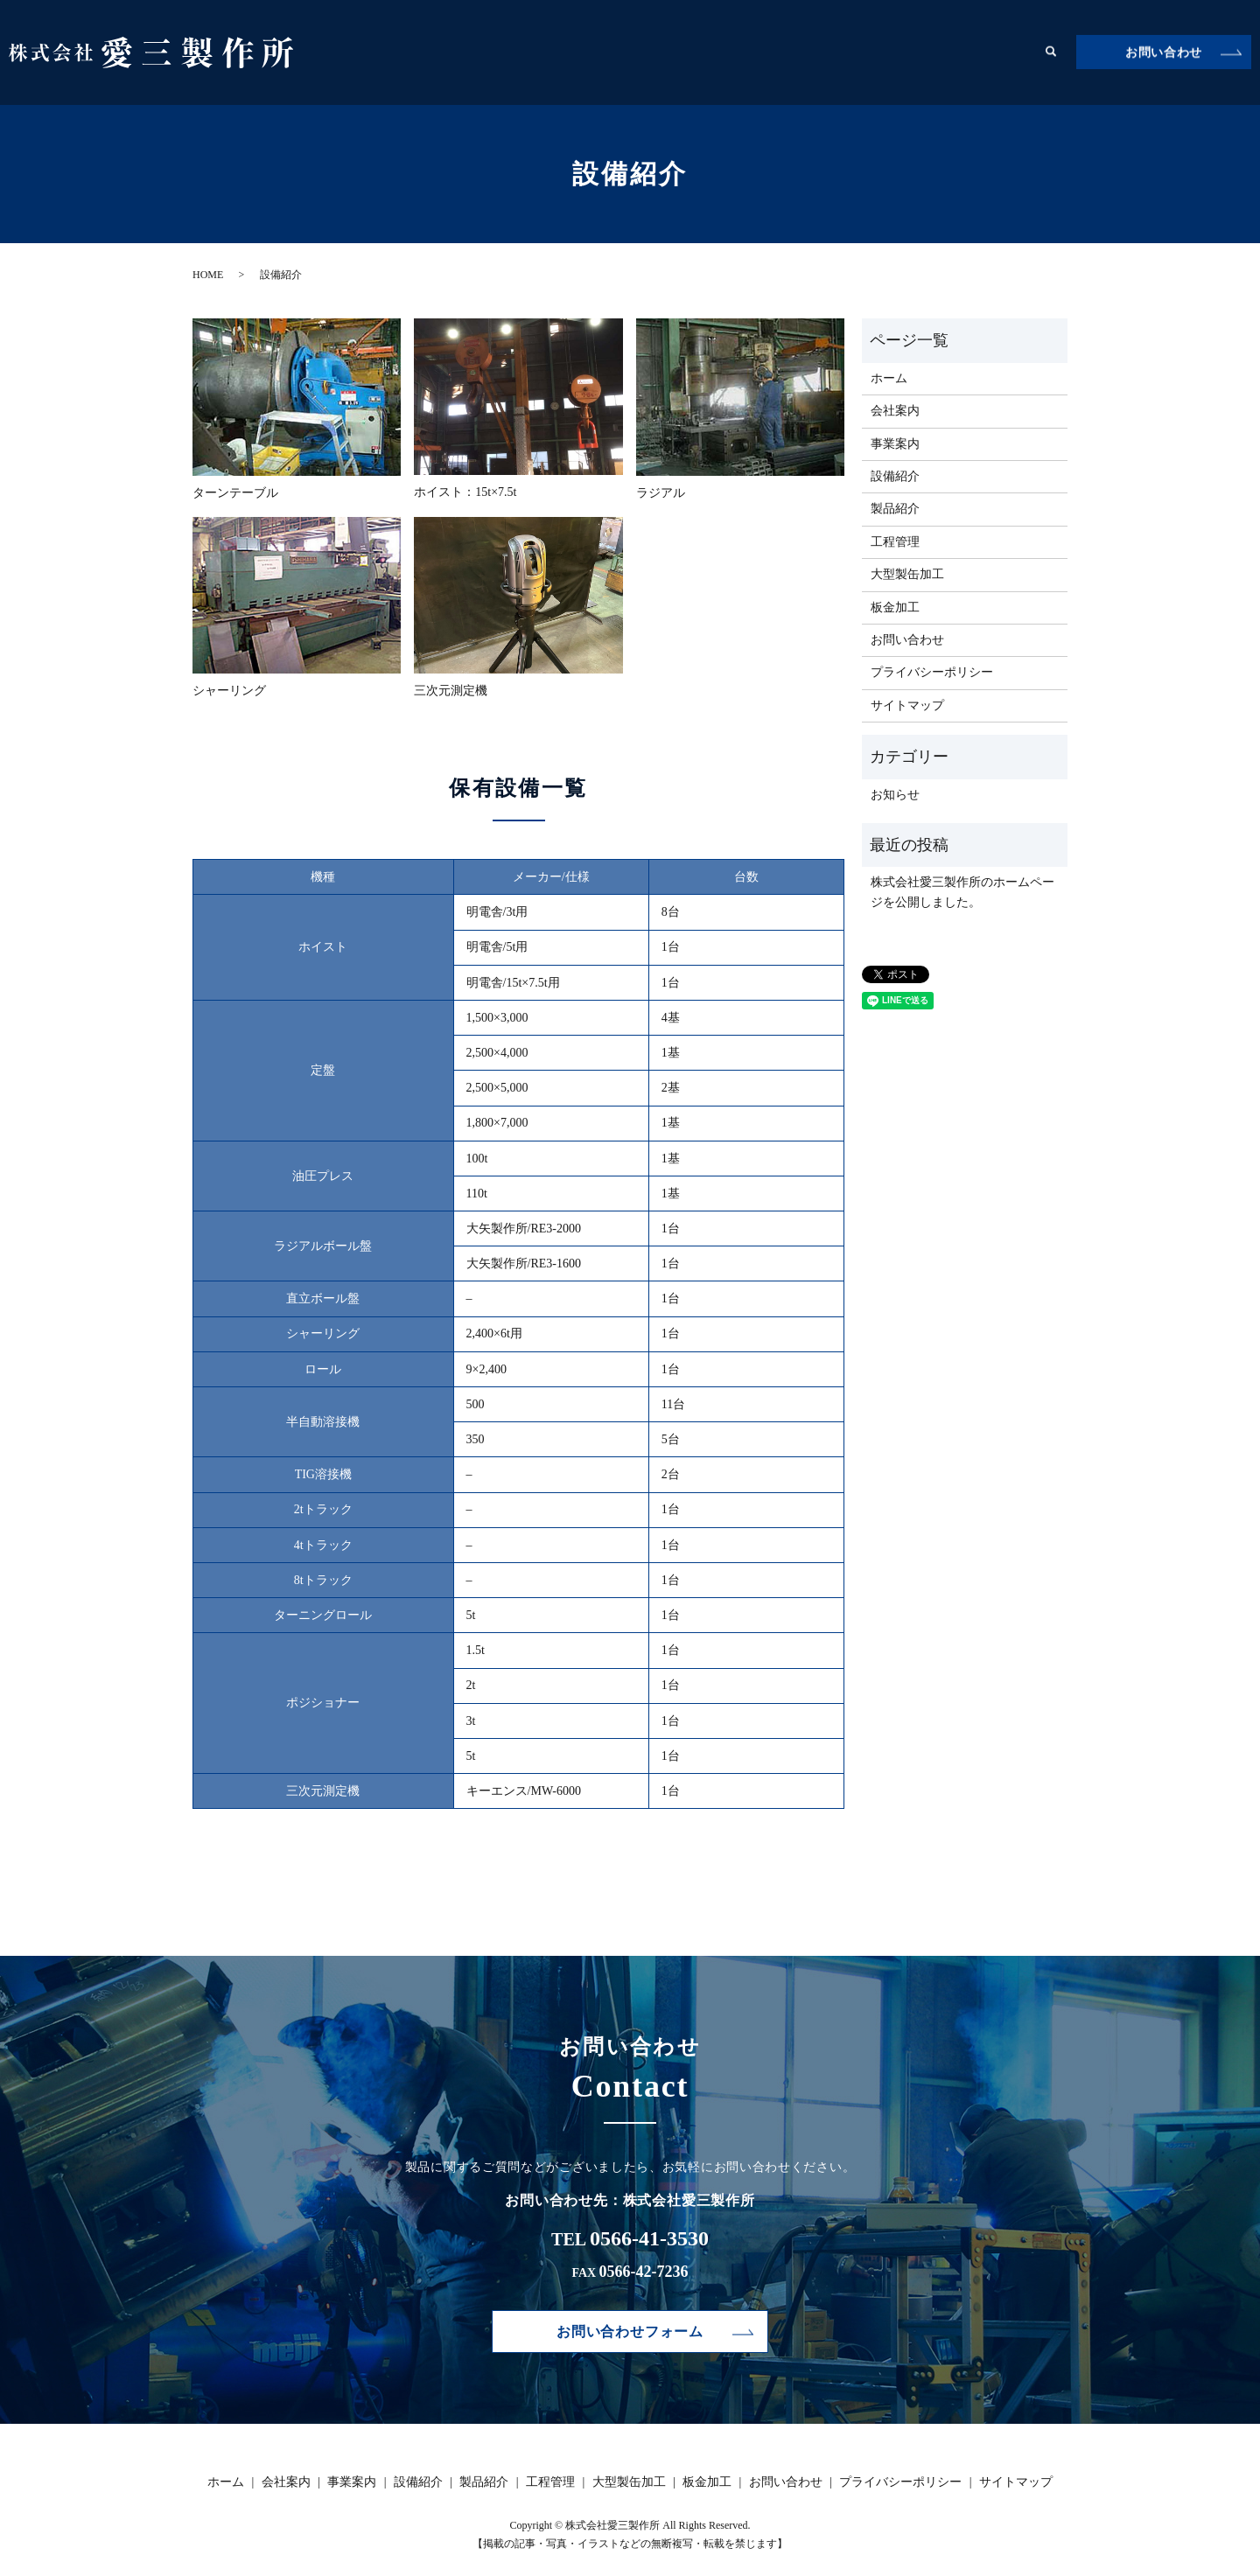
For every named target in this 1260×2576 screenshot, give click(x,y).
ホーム (468, 52)
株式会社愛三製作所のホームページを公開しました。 (962, 892)
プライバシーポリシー (932, 672)
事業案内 (609, 52)
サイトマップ (907, 705)
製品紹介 (756, 52)
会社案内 (535, 52)
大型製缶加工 (915, 52)
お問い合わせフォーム (630, 2332)
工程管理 (829, 52)
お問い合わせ (1163, 52)
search (1051, 52)
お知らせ (895, 794)
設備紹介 (682, 52)
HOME (207, 275)
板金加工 (1001, 52)
